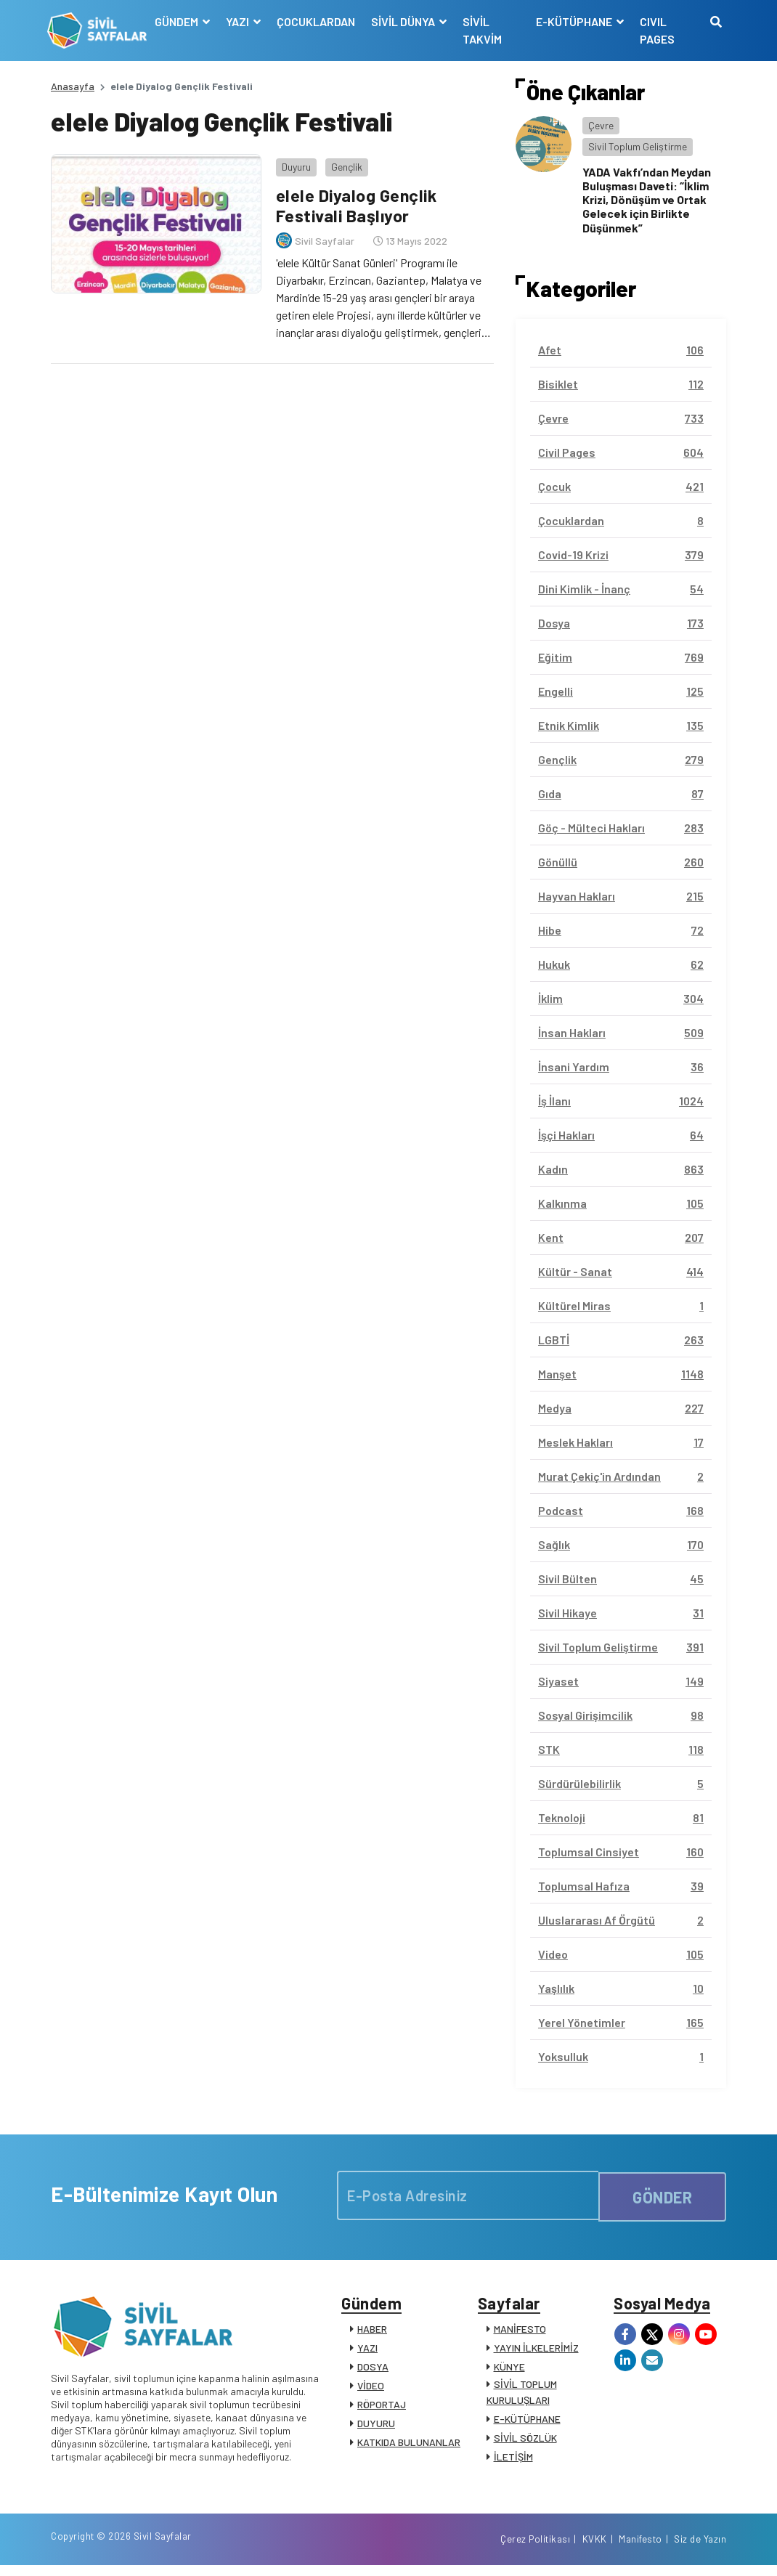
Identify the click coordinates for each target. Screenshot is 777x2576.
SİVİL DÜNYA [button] (406, 21)
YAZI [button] (240, 21)
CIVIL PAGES (656, 30)
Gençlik (343, 163)
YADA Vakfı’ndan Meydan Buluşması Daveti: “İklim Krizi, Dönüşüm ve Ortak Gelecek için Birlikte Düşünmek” (646, 200)
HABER (372, 2332)
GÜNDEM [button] (180, 21)
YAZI (367, 2351)
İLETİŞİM (513, 2460)
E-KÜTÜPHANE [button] (574, 21)
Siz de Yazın (700, 2549)
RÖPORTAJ (381, 2408)
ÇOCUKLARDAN (318, 21)
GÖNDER (662, 2194)
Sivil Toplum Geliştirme (637, 146)
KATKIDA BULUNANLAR (408, 2445)
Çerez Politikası (535, 2549)
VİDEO (370, 2389)
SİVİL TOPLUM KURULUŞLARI (522, 2395)
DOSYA (372, 2370)
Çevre (601, 125)
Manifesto (640, 2549)
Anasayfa (72, 86)
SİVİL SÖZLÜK (525, 2441)
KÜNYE (509, 2370)
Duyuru (292, 163)
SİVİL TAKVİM (484, 30)
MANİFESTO (520, 2332)
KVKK (594, 2549)
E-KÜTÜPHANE (527, 2422)
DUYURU (376, 2427)
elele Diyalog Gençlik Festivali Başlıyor (355, 202)
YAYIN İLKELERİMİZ (536, 2351)
